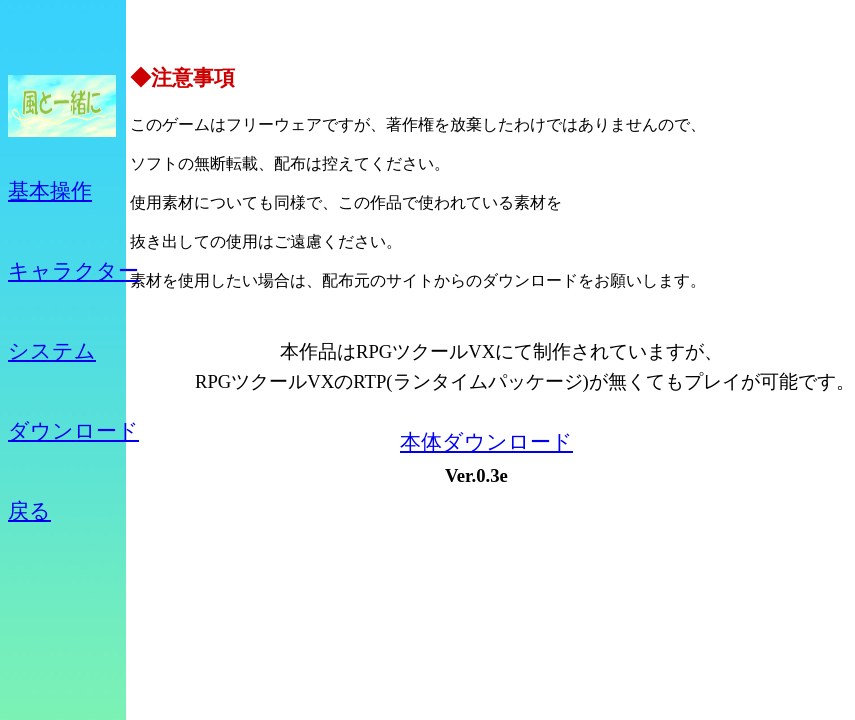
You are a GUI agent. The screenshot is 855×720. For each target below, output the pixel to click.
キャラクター (73, 271)
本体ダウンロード (486, 442)
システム (52, 351)
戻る (29, 511)
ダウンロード (73, 431)
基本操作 (50, 191)
